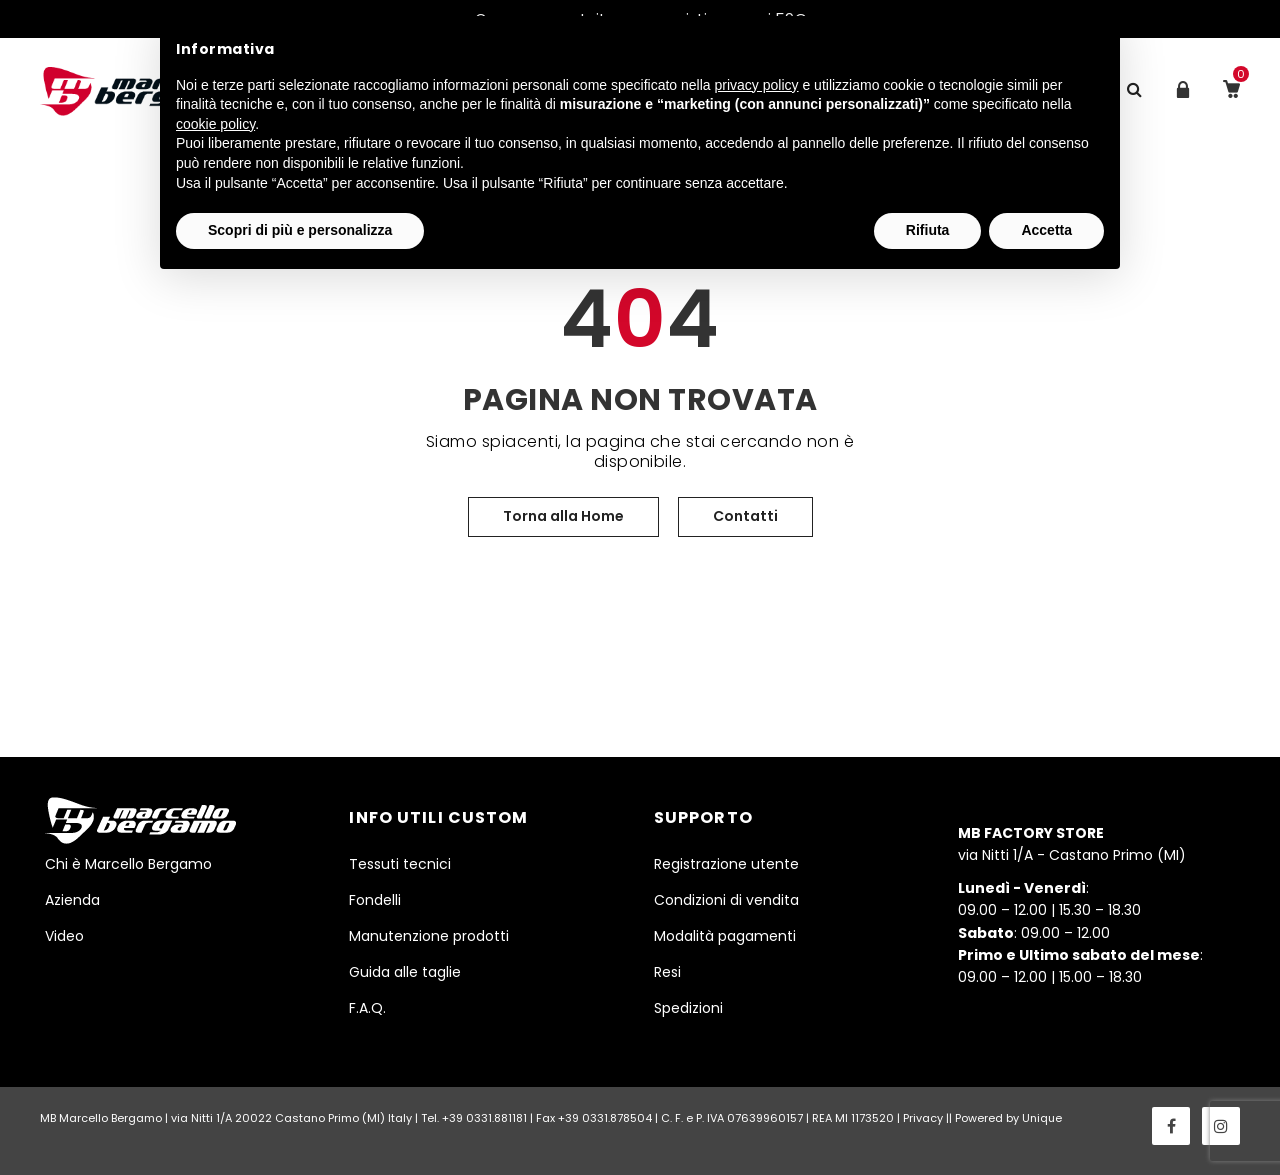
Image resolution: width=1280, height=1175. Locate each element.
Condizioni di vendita (726, 900)
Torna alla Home (563, 516)
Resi (667, 972)
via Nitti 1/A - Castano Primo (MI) (1072, 844)
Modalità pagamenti (725, 936)
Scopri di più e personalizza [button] (300, 230)
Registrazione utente (726, 864)
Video (64, 936)
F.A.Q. (367, 1008)
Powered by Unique (1008, 1118)
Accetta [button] (1046, 230)
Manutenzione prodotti (429, 936)
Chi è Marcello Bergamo (128, 864)
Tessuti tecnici (400, 864)
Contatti (745, 516)
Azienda (72, 900)
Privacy (923, 1118)
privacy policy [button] (757, 85)
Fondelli (375, 900)
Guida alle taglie (405, 972)
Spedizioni (688, 1008)
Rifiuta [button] (928, 230)
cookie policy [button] (215, 124)
